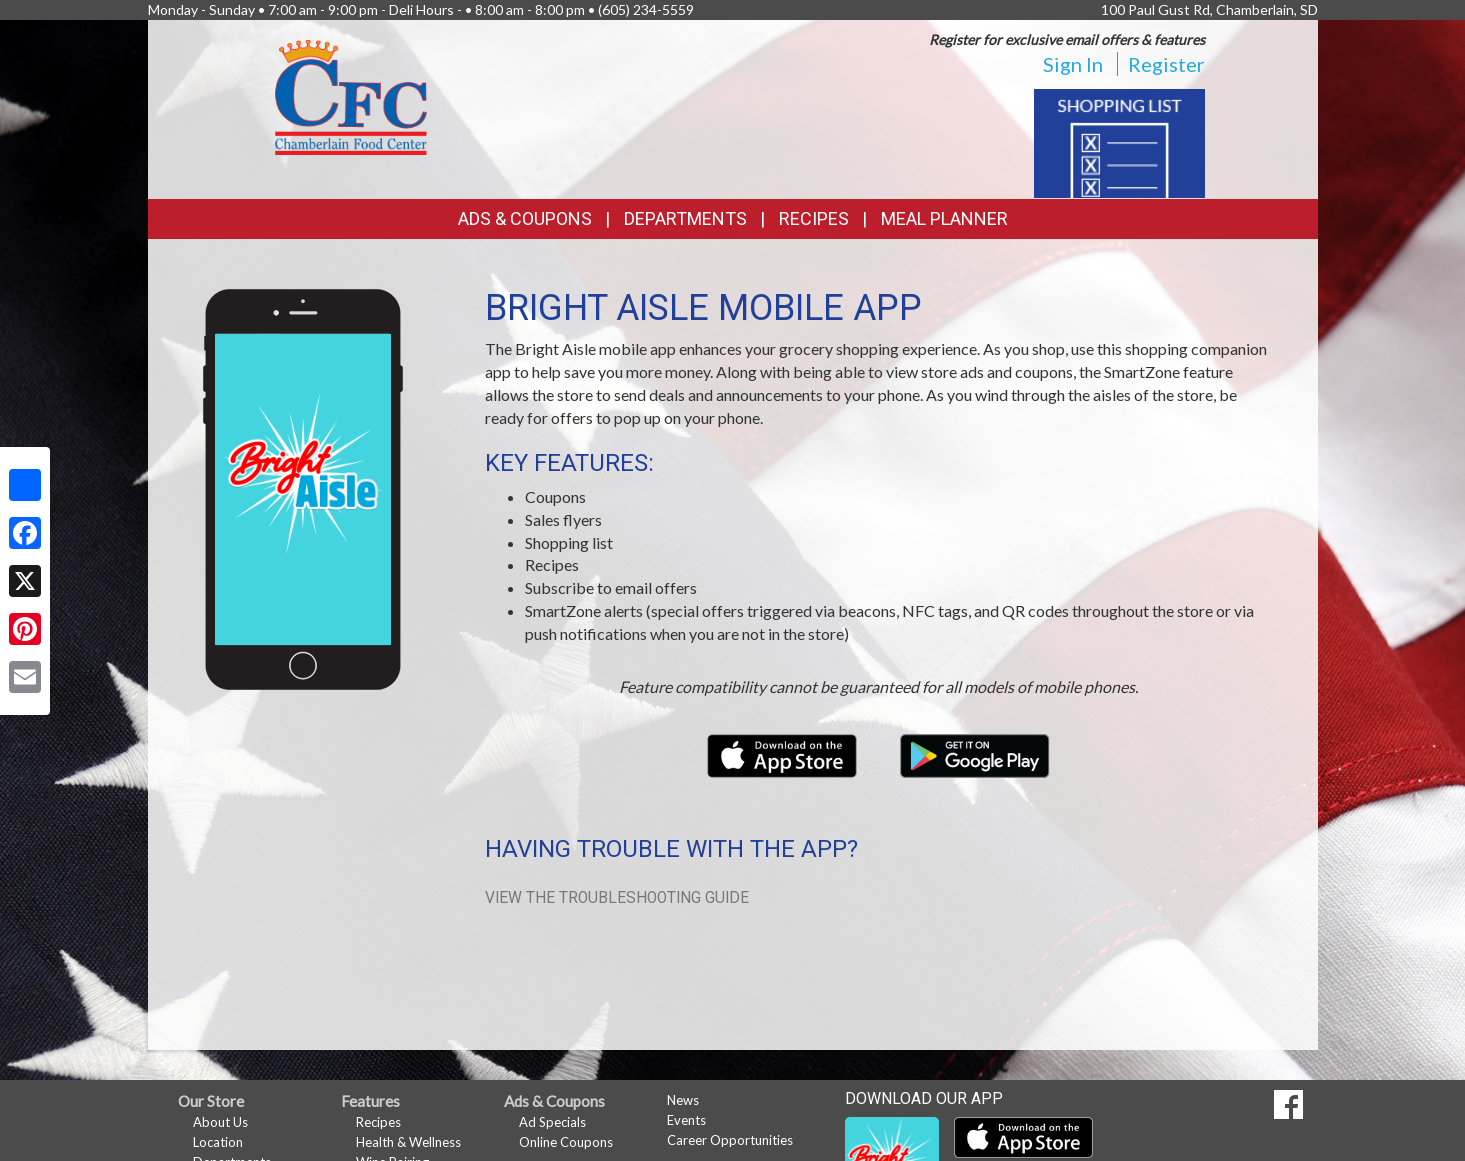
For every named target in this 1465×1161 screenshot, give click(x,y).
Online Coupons (566, 1142)
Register (1166, 64)
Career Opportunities (730, 1140)
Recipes (814, 218)
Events (686, 1120)
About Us (220, 1122)
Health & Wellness (408, 1142)
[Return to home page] (351, 95)
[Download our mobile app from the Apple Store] (783, 753)
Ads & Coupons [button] (525, 218)
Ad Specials (552, 1122)
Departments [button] (685, 218)
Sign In (1073, 64)
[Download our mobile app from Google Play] (975, 753)
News (683, 1100)
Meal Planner (944, 218)
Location (218, 1142)
